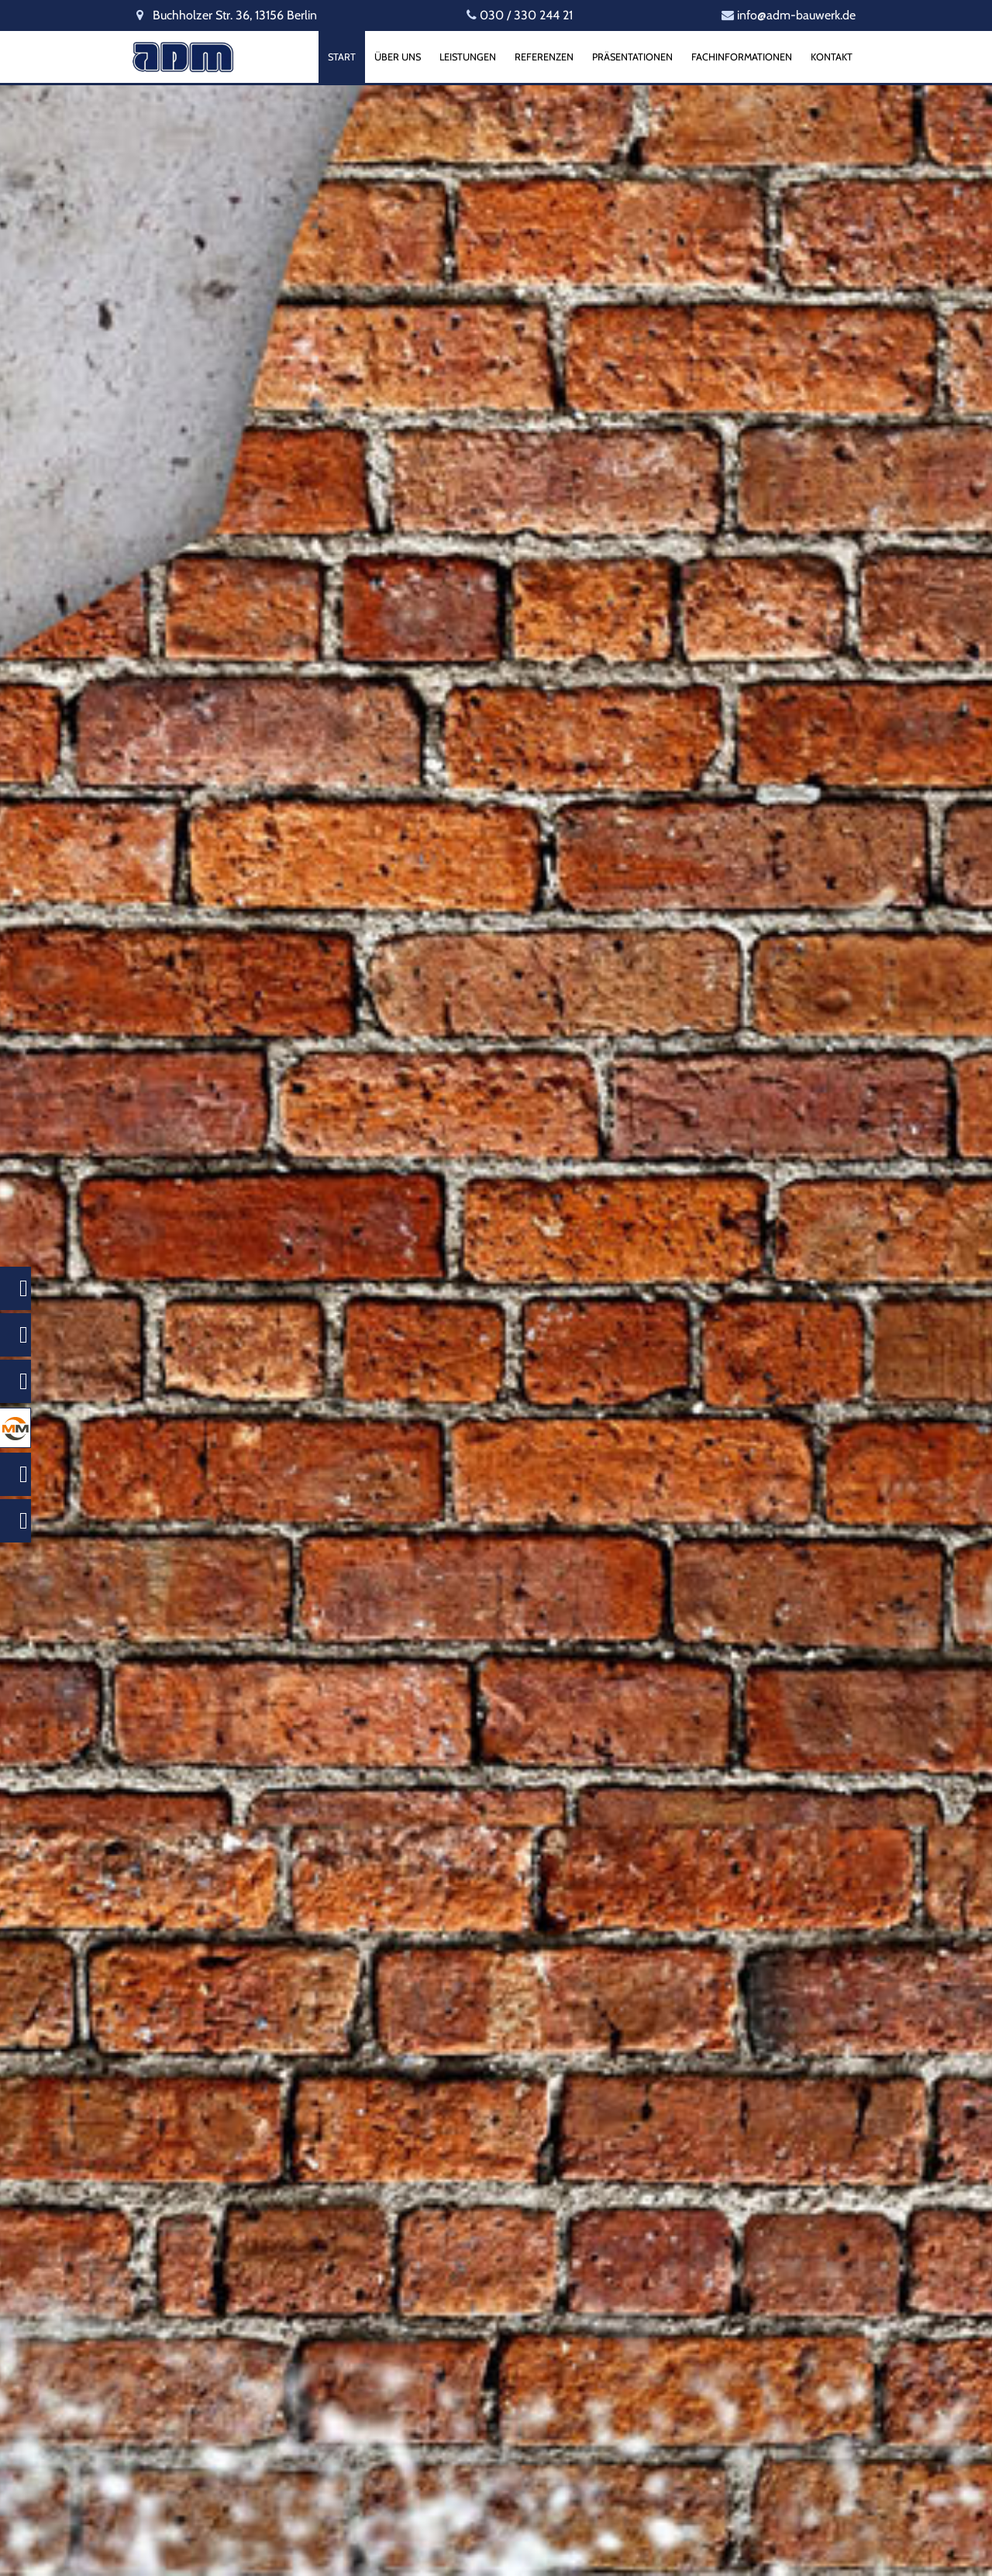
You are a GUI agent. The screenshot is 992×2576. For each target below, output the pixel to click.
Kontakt (831, 57)
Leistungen (467, 57)
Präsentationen (632, 57)
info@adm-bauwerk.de (796, 15)
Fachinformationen (741, 57)
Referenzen (544, 57)
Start (342, 57)
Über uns (397, 57)
